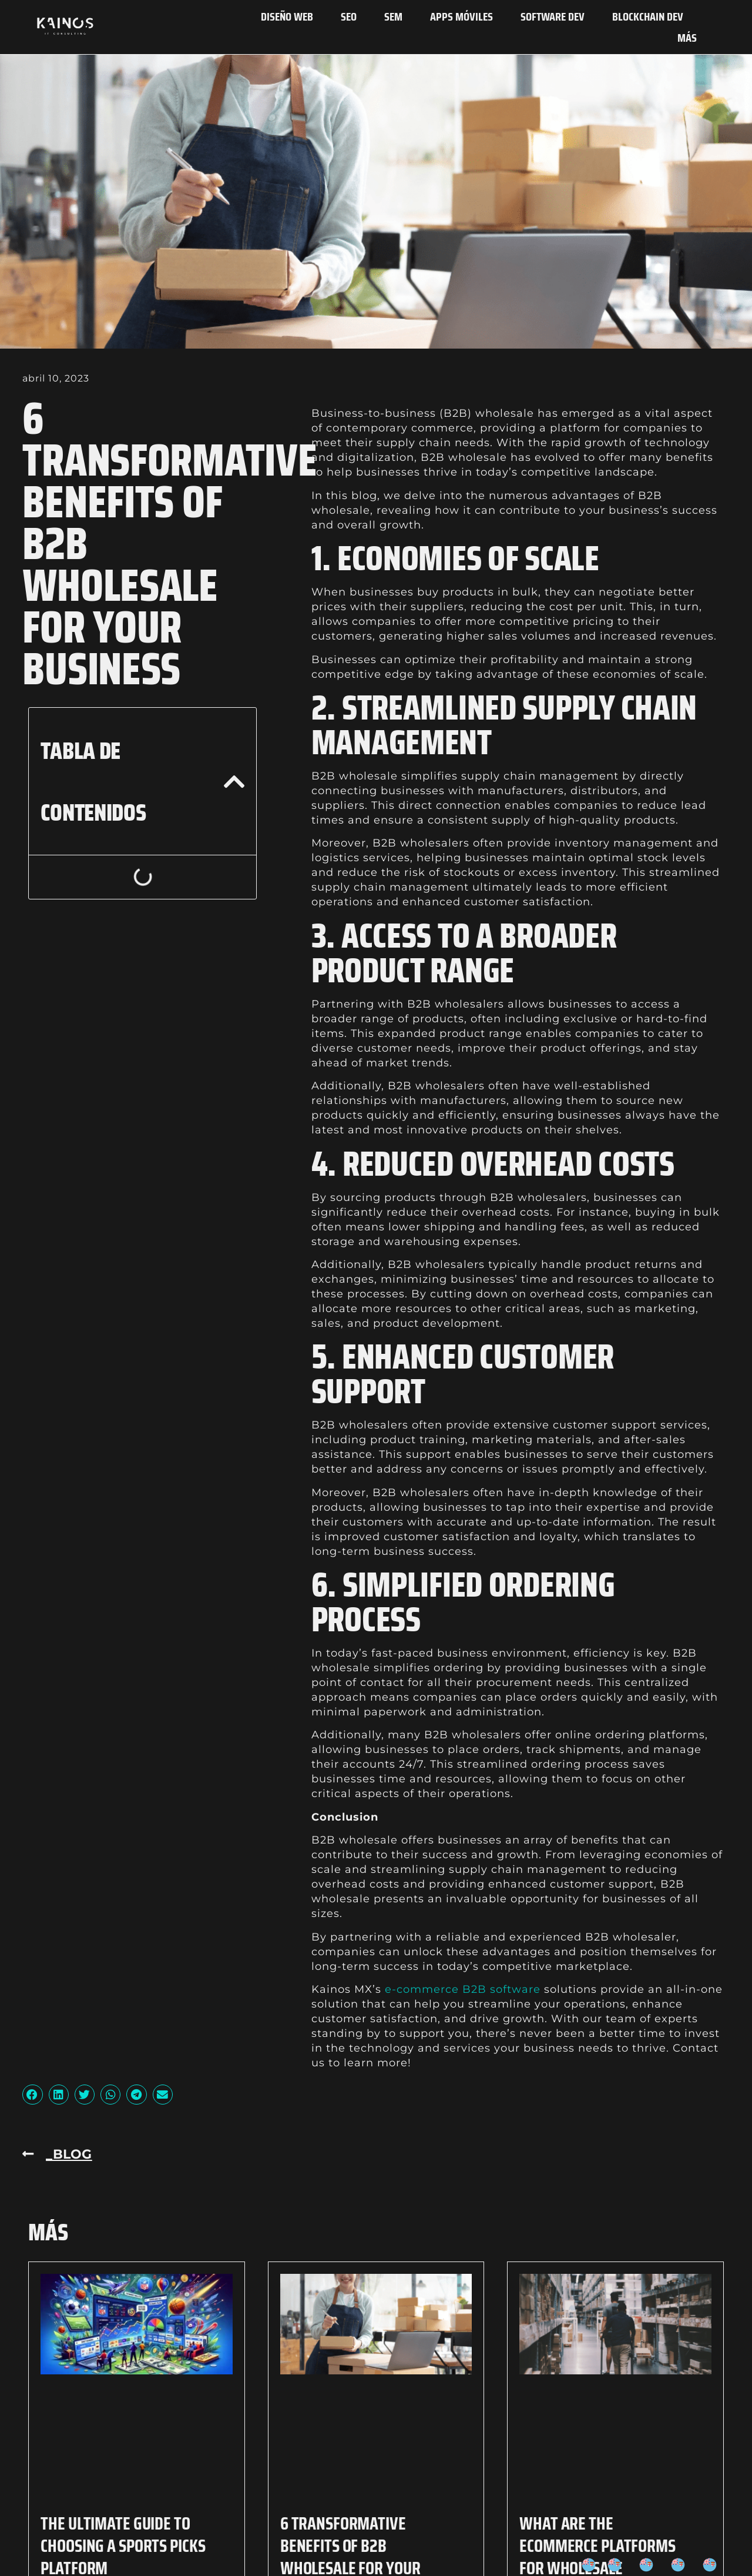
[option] (617, 2565)
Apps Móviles (461, 16)
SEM (393, 16)
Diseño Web (287, 16)
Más (687, 37)
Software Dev (553, 16)
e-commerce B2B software (462, 1989)
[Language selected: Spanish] (655, 2565)
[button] (234, 782)
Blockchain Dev (647, 16)
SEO (349, 16)
